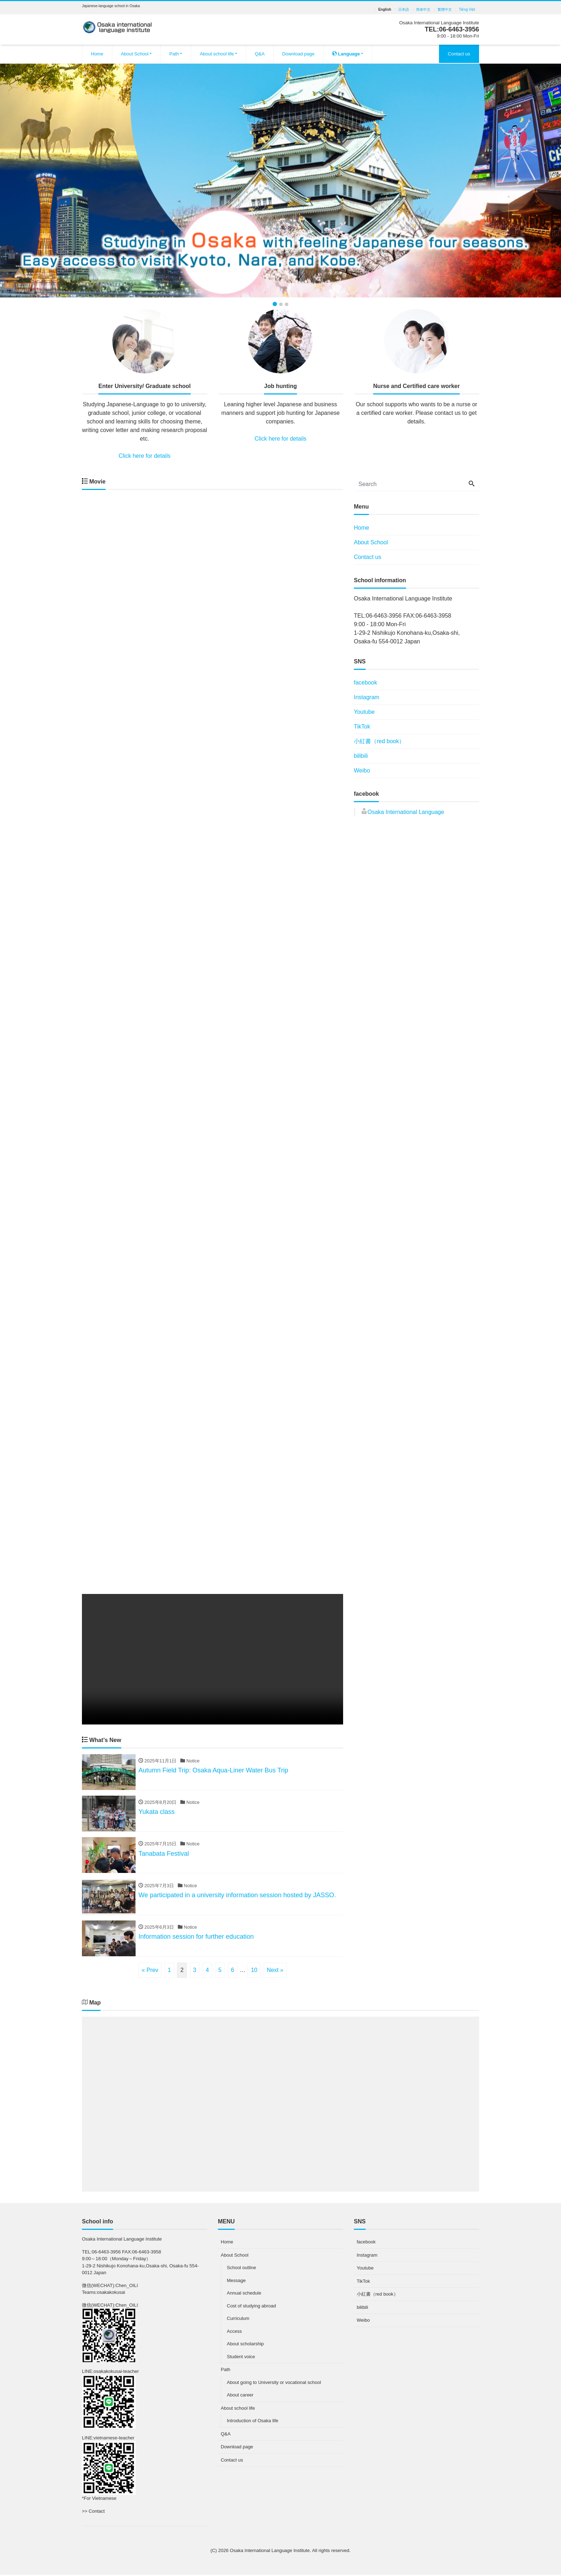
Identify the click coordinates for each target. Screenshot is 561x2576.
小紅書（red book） (379, 741)
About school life (217, 54)
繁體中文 (445, 9)
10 (254, 1971)
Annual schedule (244, 2294)
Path (174, 54)
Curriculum (238, 2319)
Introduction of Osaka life (252, 2422)
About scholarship (245, 2345)
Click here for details (145, 456)
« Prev (150, 1971)
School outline (241, 2269)
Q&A (259, 54)
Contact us (459, 54)
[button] (42, 180)
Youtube (364, 712)
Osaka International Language (405, 812)
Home (97, 54)
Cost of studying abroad (251, 2307)
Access (234, 2332)
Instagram (366, 697)
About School (134, 54)
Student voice (241, 2357)
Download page (298, 54)
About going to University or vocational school (274, 2383)
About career (240, 2396)
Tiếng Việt (467, 9)
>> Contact (93, 2512)
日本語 (403, 9)
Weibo (362, 770)
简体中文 (423, 9)
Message (236, 2281)
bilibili (361, 756)
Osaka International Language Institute (269, 2552)
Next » (275, 1971)
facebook (365, 682)
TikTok (362, 726)
